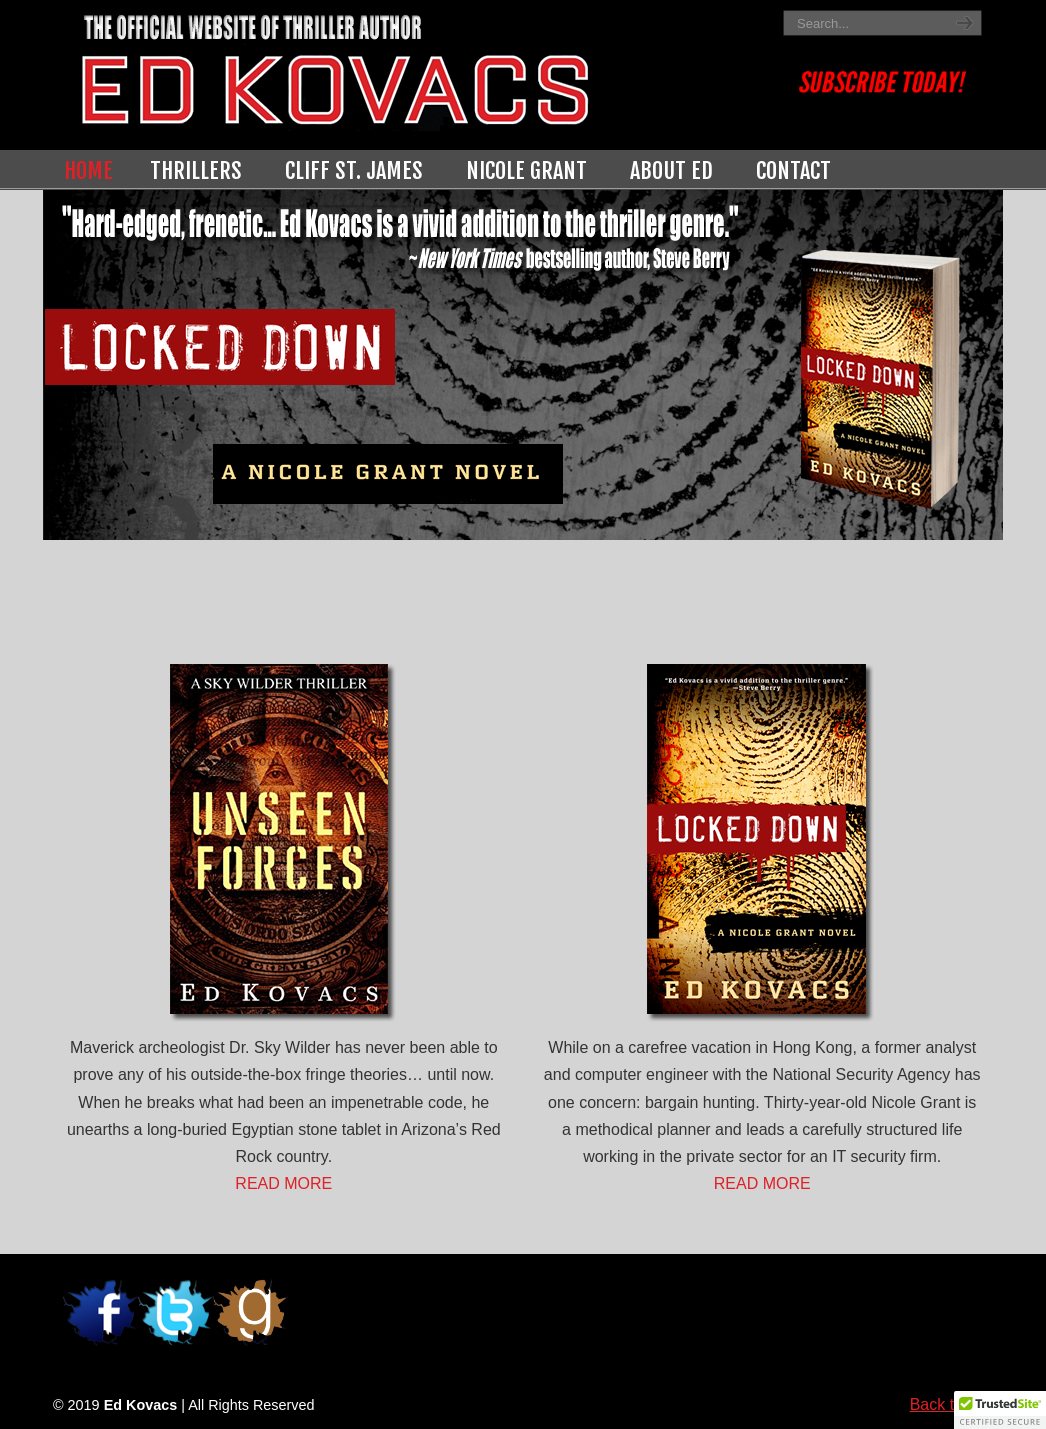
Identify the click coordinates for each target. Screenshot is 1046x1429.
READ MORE (283, 1183)
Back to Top (951, 1404)
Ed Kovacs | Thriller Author (413, 68)
